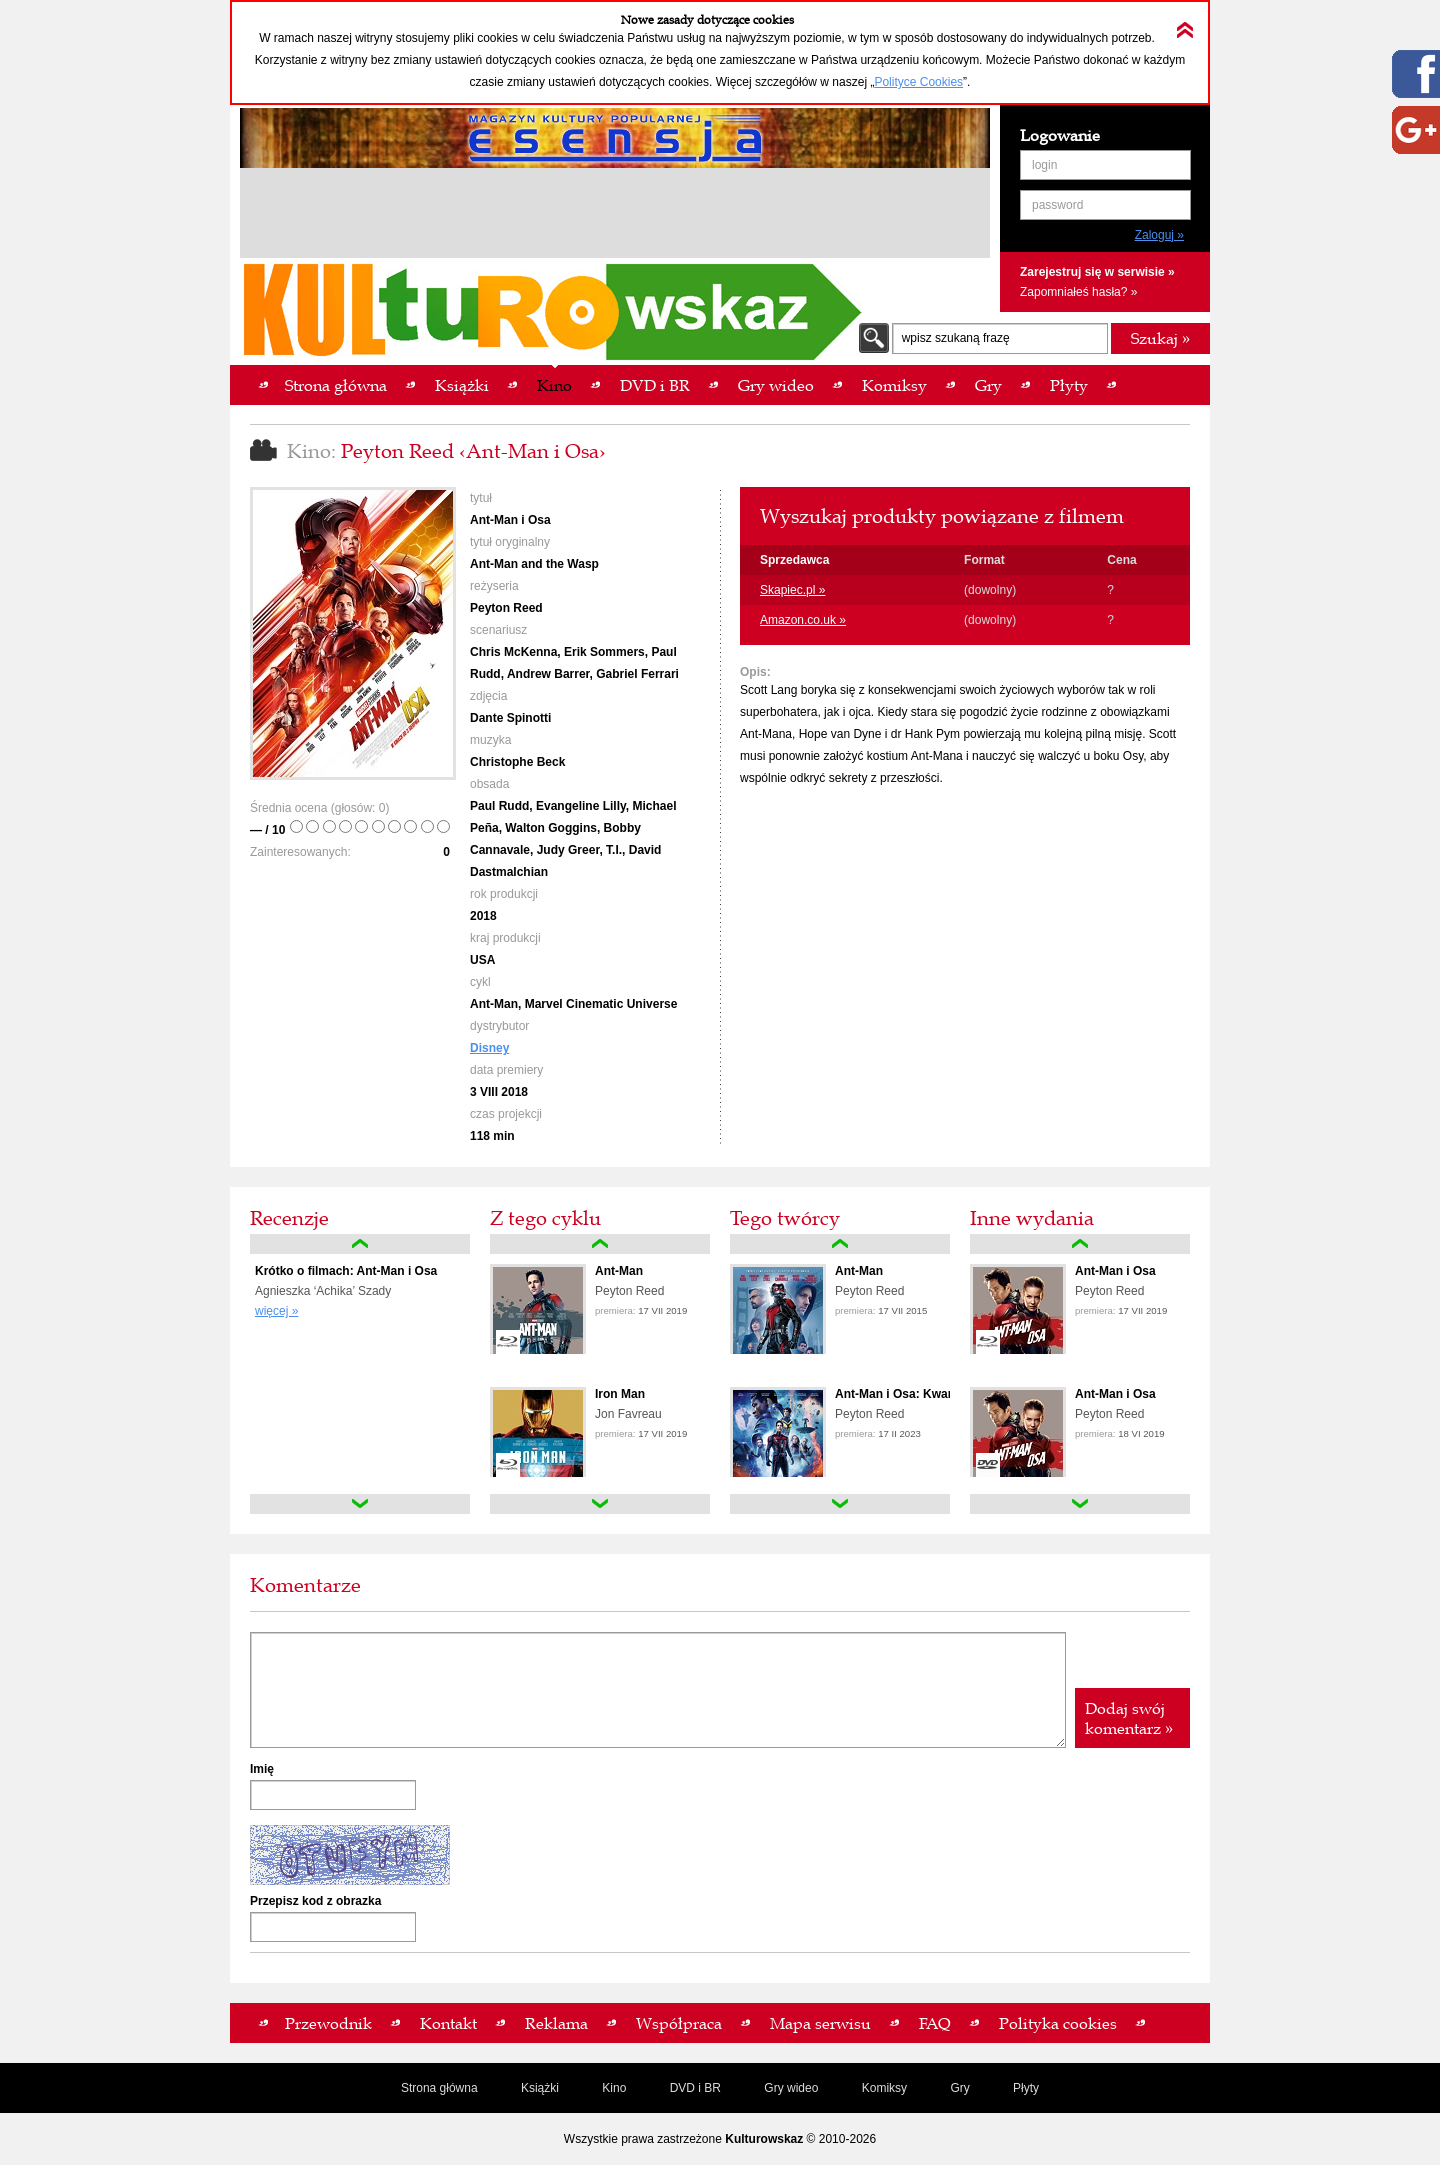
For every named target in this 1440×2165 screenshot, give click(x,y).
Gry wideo (791, 2088)
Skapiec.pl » (792, 590)
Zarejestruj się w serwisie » (1097, 272)
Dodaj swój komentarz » (1129, 1718)
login (1044, 165)
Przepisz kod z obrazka (315, 1901)
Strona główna (439, 2088)
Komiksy (884, 2088)
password (1057, 205)
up (360, 1244)
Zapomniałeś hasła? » (1078, 292)
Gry (959, 2088)
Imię (262, 1769)
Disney (489, 1048)
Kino (614, 2088)
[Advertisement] (615, 216)
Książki (540, 2088)
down (360, 1504)
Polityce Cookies (918, 82)
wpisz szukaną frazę (956, 338)
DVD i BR (695, 2088)
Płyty (1026, 2088)
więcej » (276, 1311)
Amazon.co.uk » (803, 620)
